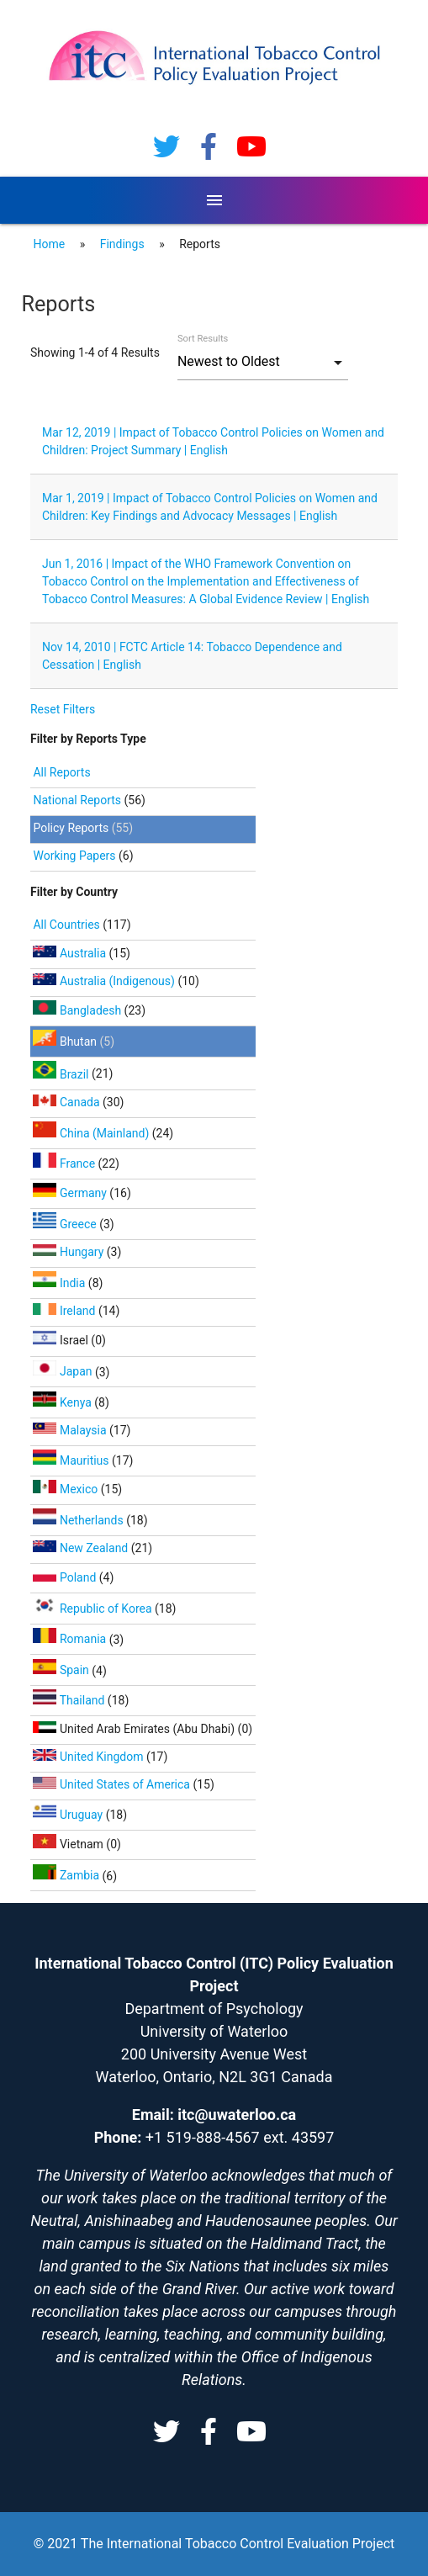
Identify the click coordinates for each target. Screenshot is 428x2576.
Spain (62, 1670)
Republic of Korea (94, 1608)
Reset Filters (62, 709)
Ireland (65, 1310)
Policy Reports (70, 828)
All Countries (68, 924)
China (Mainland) (92, 1133)
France (65, 1163)
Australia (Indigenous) (105, 981)
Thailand (70, 1700)
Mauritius (72, 1460)
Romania (70, 1639)
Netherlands (79, 1520)
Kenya (63, 1402)
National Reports (77, 800)
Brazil (62, 1074)
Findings (122, 244)
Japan (64, 1371)
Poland (65, 1577)
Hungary (69, 1252)
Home (49, 244)
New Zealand (81, 1548)
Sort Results (202, 338)
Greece (66, 1224)
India (60, 1283)
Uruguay (69, 1814)
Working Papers (74, 855)
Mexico (66, 1489)
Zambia (67, 1875)
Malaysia (71, 1430)
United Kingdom (89, 1756)
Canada (68, 1102)
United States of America (113, 1784)
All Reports (61, 772)
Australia (70, 953)
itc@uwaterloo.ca (236, 2114)
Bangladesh (78, 1010)
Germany (71, 1193)
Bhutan (66, 1041)
